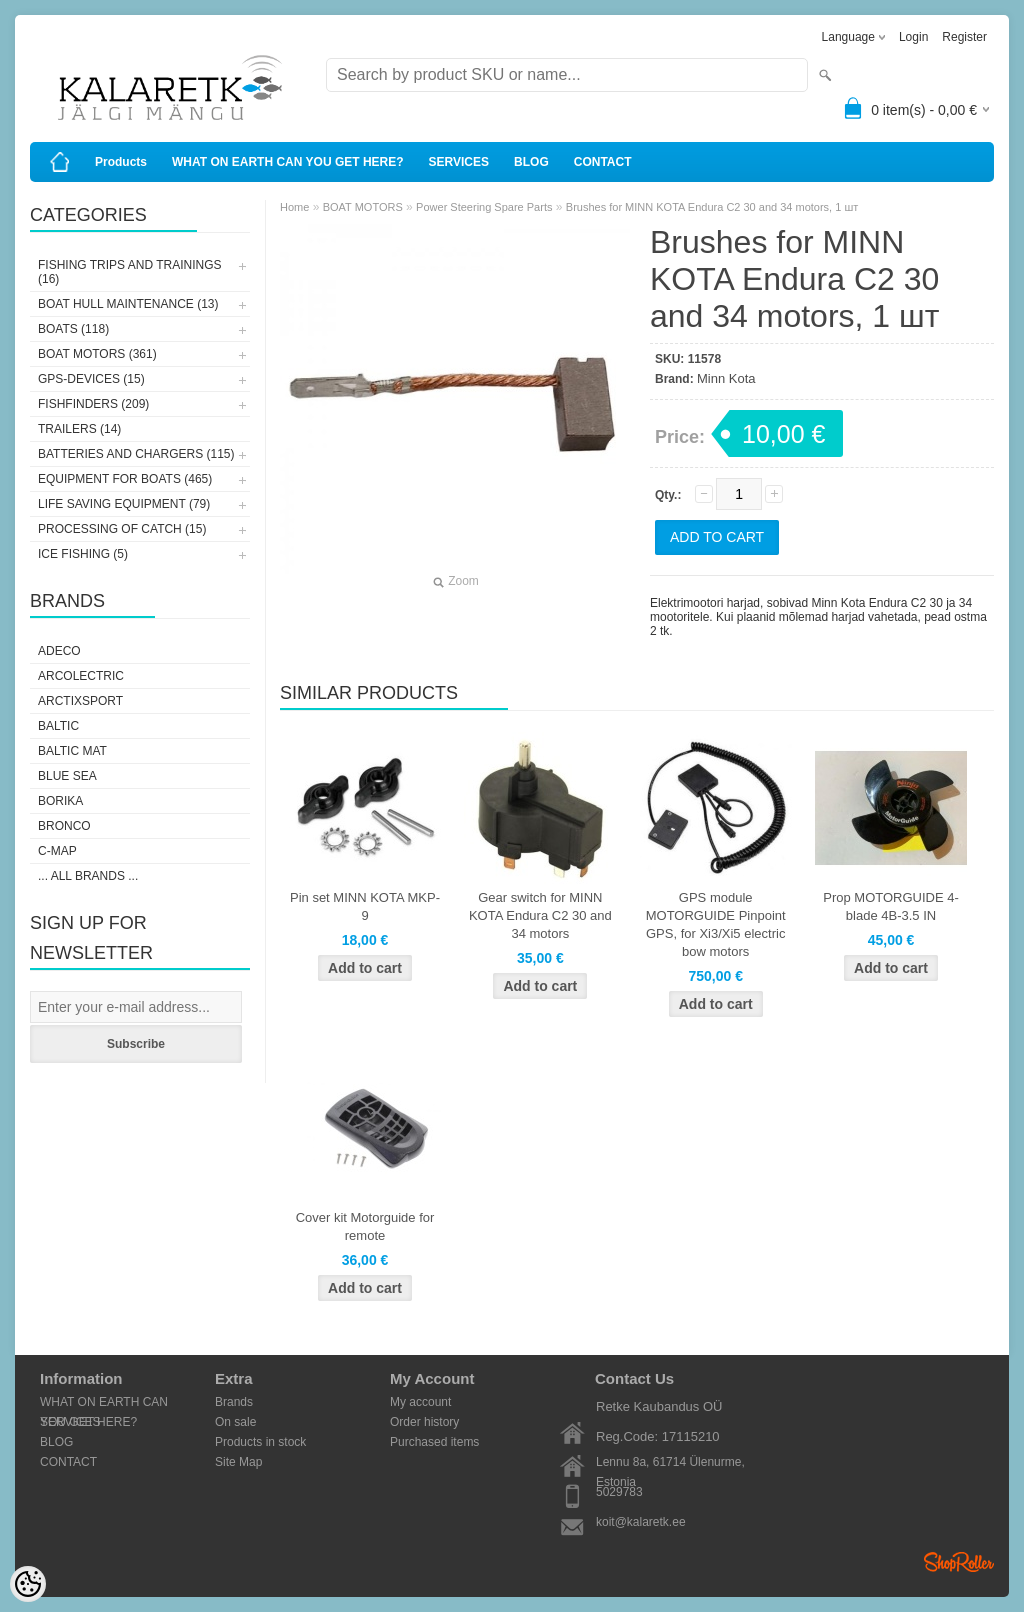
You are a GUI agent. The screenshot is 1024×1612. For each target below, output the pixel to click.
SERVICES (459, 162)
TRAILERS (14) (79, 429)
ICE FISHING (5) (83, 554)
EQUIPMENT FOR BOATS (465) (125, 479)
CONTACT (603, 162)
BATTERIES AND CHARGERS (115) (136, 454)
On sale (235, 1422)
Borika (60, 801)
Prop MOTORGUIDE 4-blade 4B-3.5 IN (891, 906)
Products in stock (260, 1442)
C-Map (57, 851)
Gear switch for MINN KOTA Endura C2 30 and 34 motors (540, 915)
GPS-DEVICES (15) (91, 379)
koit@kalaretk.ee (641, 1522)
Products (121, 162)
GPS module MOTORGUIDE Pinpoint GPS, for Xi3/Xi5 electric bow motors (716, 924)
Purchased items (434, 1442)
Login (913, 37)
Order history (424, 1422)
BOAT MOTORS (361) (97, 354)
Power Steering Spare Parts (484, 207)
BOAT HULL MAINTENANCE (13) (128, 304)
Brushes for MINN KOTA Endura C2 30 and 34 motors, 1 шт (712, 207)
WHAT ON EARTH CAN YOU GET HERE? (288, 162)
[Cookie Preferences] (28, 1584)
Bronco (64, 826)
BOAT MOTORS (363, 207)
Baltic (58, 726)
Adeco (59, 651)
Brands (234, 1402)
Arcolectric (81, 676)
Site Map (238, 1462)
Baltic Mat (72, 751)
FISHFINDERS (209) (93, 404)
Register (964, 37)
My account (420, 1402)
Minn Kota (726, 378)
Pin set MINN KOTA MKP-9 (365, 906)
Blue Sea (67, 776)
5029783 (619, 1492)
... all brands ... (88, 876)
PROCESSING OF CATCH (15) (122, 529)
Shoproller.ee (959, 1562)
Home (294, 207)
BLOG (531, 162)
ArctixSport (80, 701)
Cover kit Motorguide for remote (365, 1226)
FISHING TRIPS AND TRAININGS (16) (130, 272)
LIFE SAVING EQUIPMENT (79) (124, 504)
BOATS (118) (73, 329)
